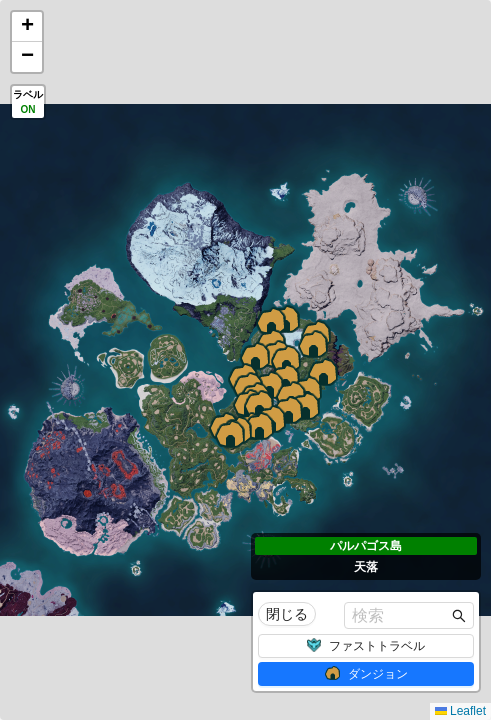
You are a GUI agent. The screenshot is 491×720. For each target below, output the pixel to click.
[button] (230, 434)
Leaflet (460, 711)
